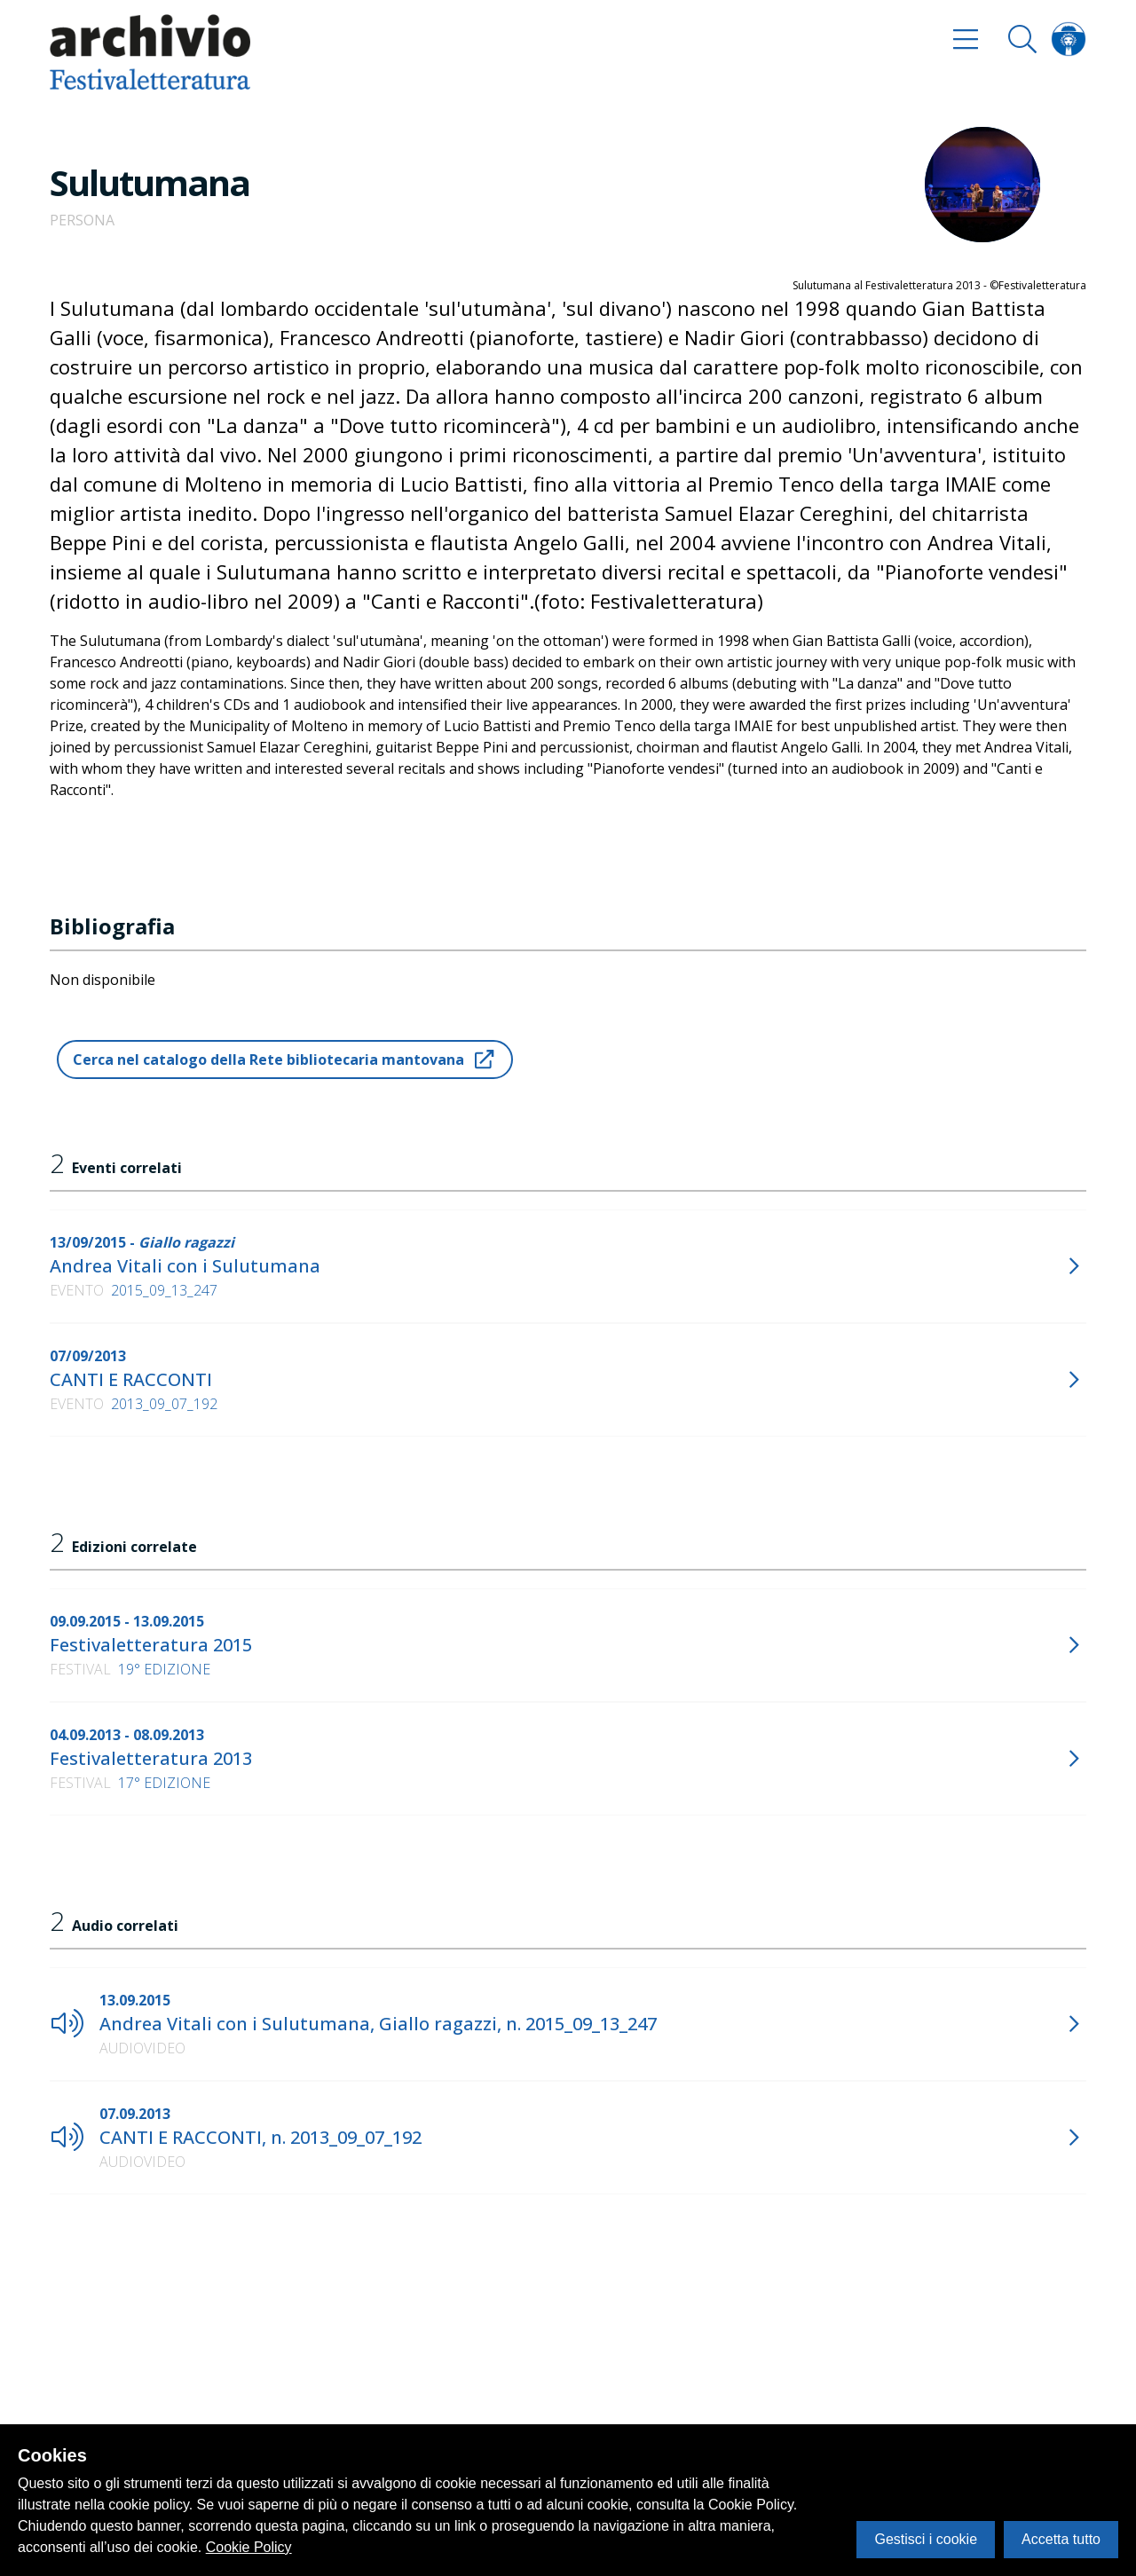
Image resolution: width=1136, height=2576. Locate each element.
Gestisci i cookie (925, 2539)
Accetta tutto (1061, 2539)
